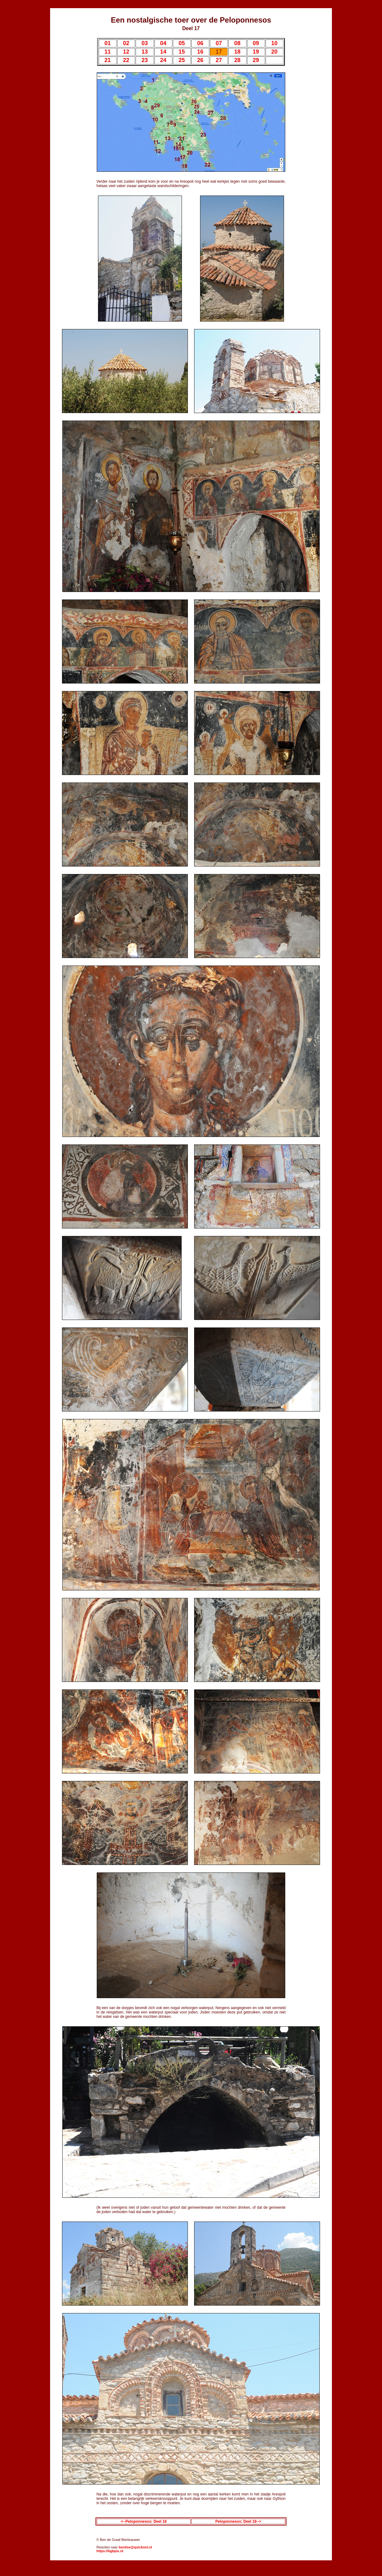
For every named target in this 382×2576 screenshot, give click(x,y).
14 (163, 52)
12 (126, 52)
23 (145, 60)
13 (145, 52)
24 (163, 60)
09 (256, 43)
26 (200, 60)
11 (108, 52)
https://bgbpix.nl (109, 2551)
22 (126, 60)
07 (219, 43)
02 (126, 43)
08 (237, 43)
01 (108, 43)
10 (274, 43)
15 (181, 52)
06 (200, 43)
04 (163, 43)
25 (181, 60)
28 (237, 60)
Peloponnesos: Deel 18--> (238, 2521)
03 (145, 43)
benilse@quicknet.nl (135, 2547)
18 (237, 52)
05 (181, 43)
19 (256, 52)
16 (200, 52)
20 (274, 52)
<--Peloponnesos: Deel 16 (144, 2521)
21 (108, 60)
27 (219, 60)
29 (256, 60)
